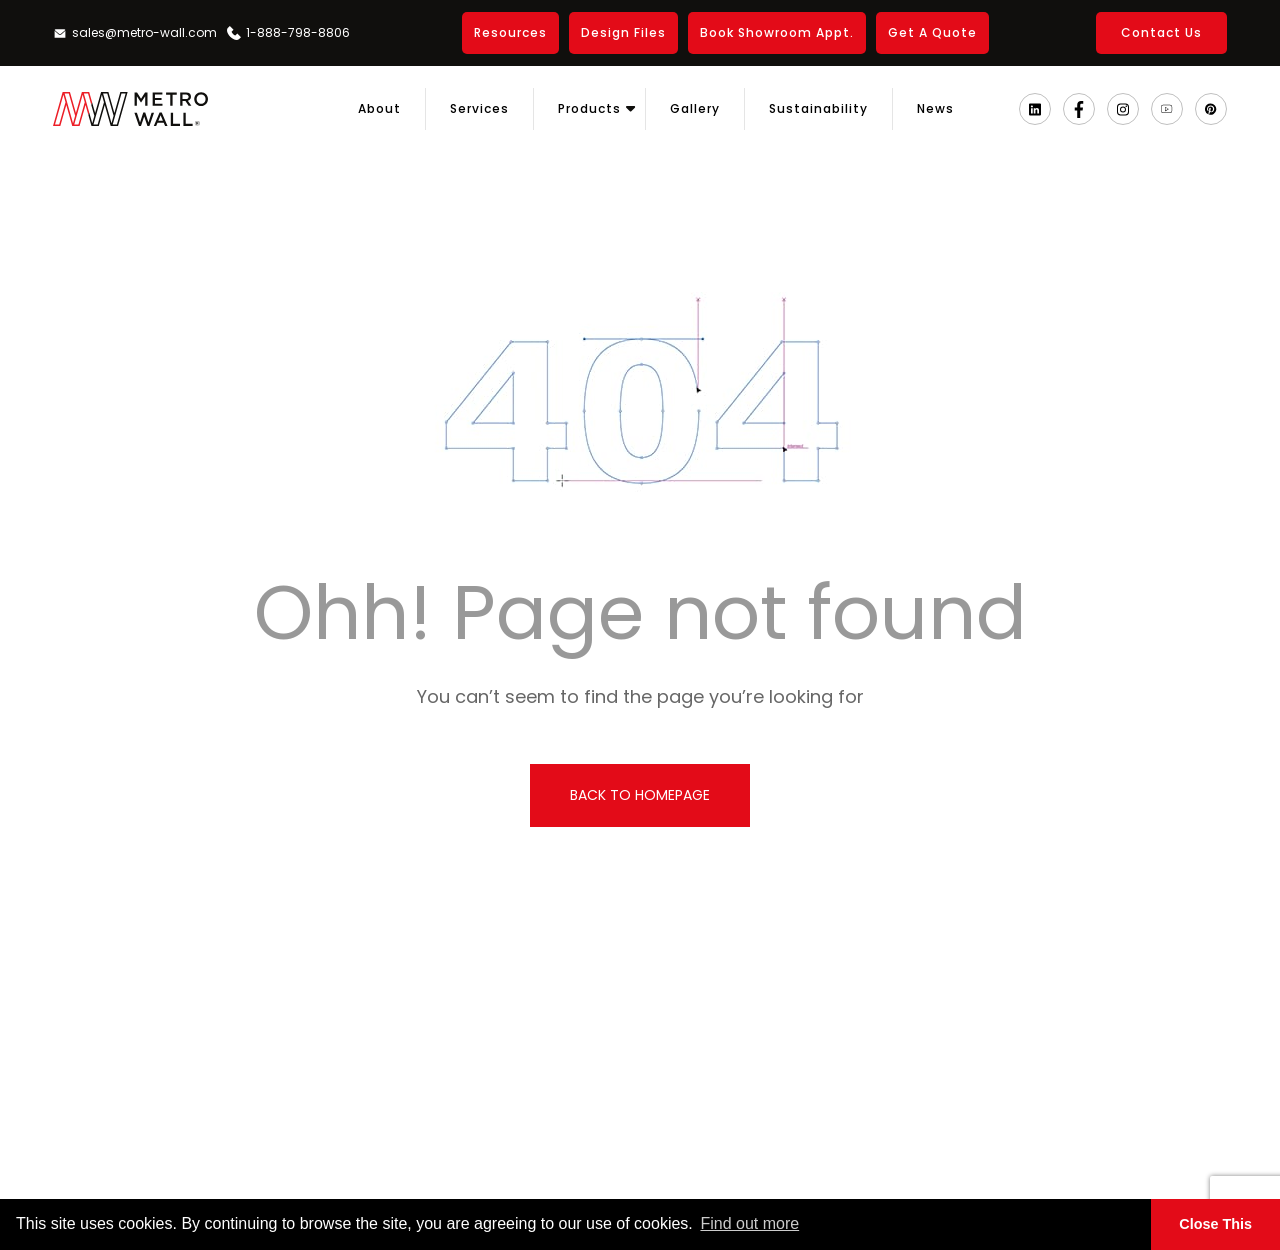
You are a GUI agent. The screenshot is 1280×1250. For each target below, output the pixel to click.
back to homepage (640, 795)
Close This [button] (1215, 1224)
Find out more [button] (749, 1223)
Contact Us (1161, 32)
